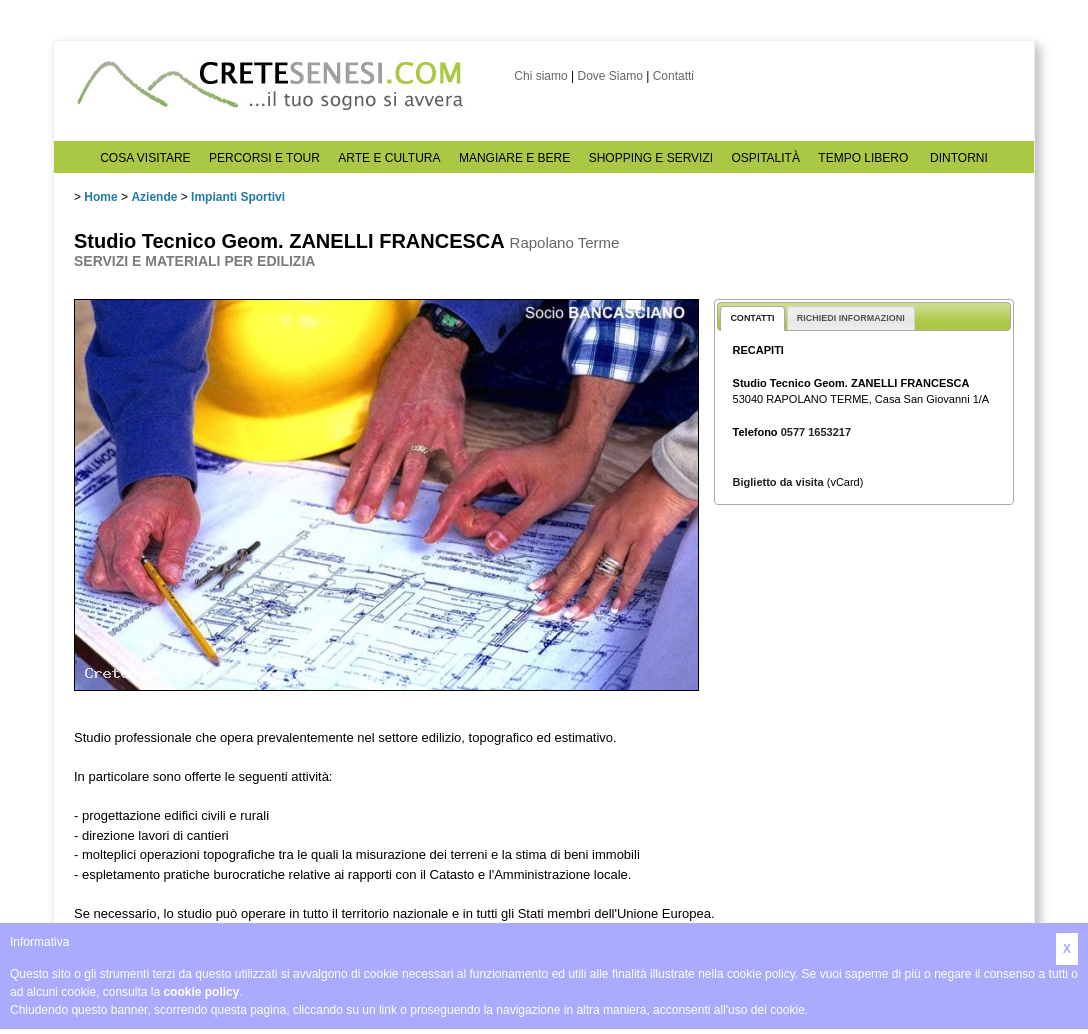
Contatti (673, 76)
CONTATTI (752, 318)
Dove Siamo (609, 76)
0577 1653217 (816, 432)
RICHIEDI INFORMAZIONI (851, 318)
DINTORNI (959, 158)
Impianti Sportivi (238, 197)
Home (100, 197)
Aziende (154, 197)
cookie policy (201, 992)
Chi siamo (540, 76)
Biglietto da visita (778, 482)
